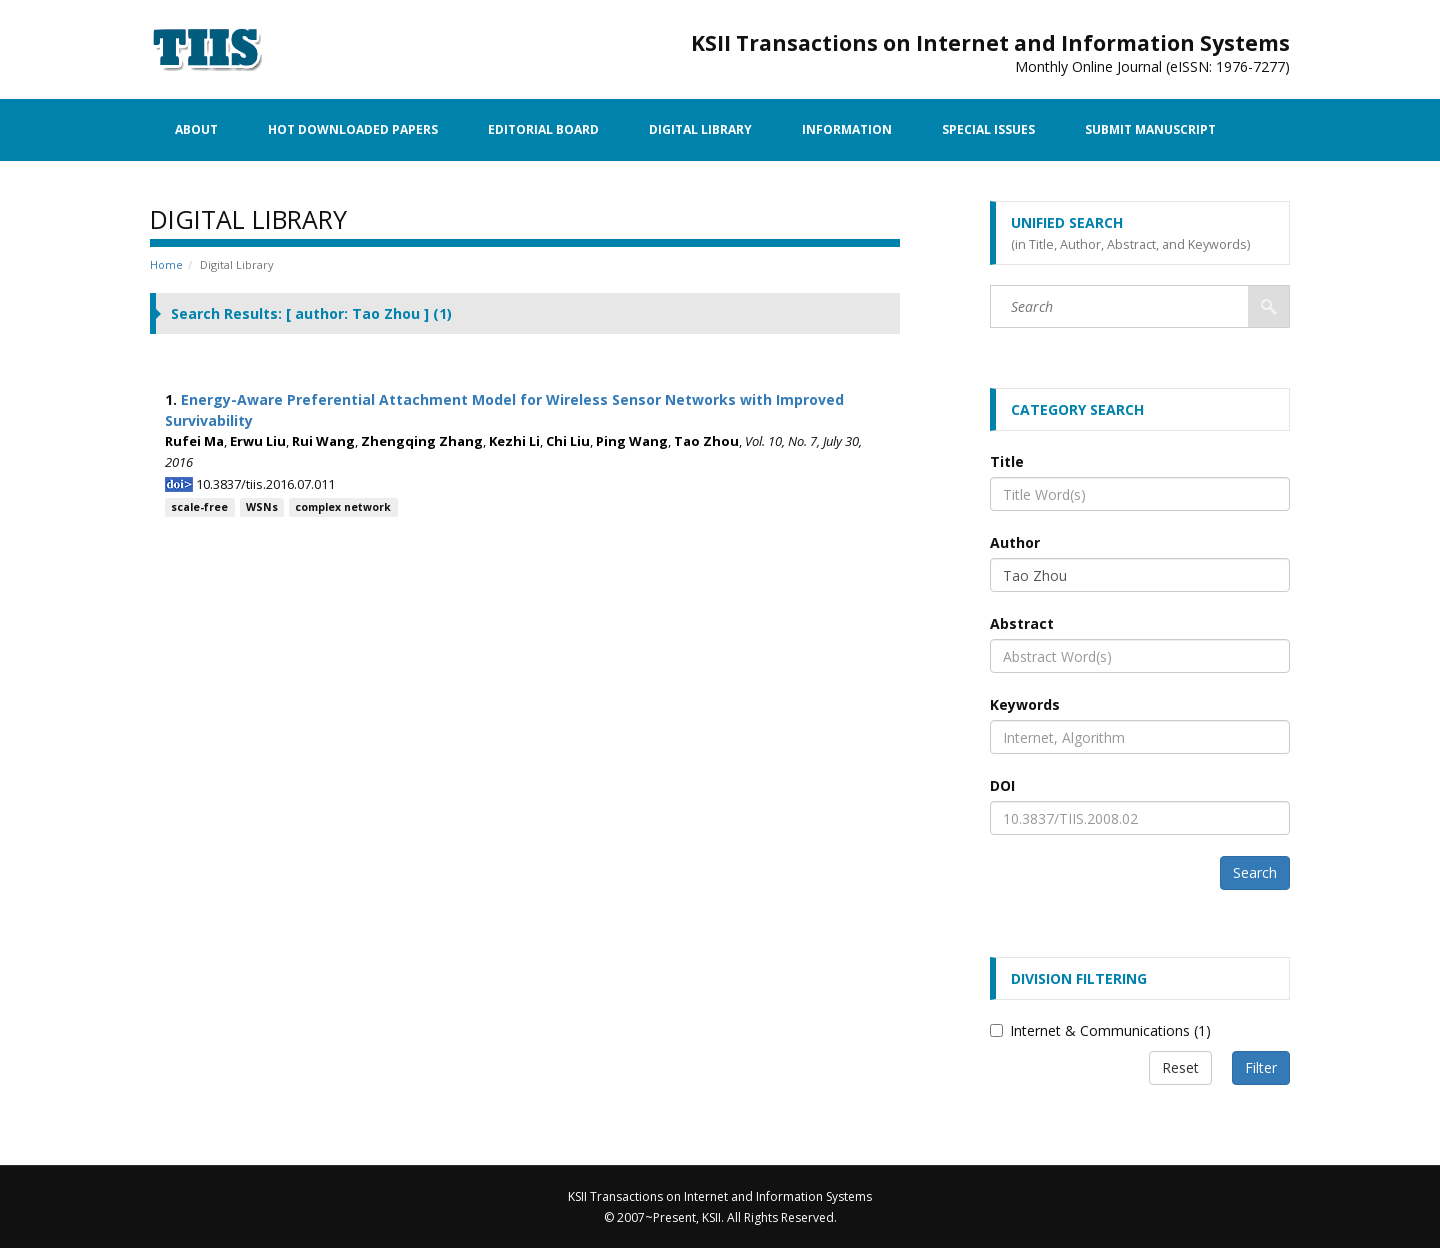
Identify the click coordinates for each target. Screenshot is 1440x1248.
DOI (1002, 785)
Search (1255, 872)
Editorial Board (543, 129)
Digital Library (700, 129)
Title (1007, 461)
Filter (1261, 1067)
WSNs (262, 507)
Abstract (1022, 623)
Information (847, 129)
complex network (343, 507)
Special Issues (988, 129)
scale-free (199, 507)
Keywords (1025, 704)
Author (1015, 542)
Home (166, 264)
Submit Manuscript (1150, 129)
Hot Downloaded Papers (353, 129)
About (196, 129)
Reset (1180, 1067)
